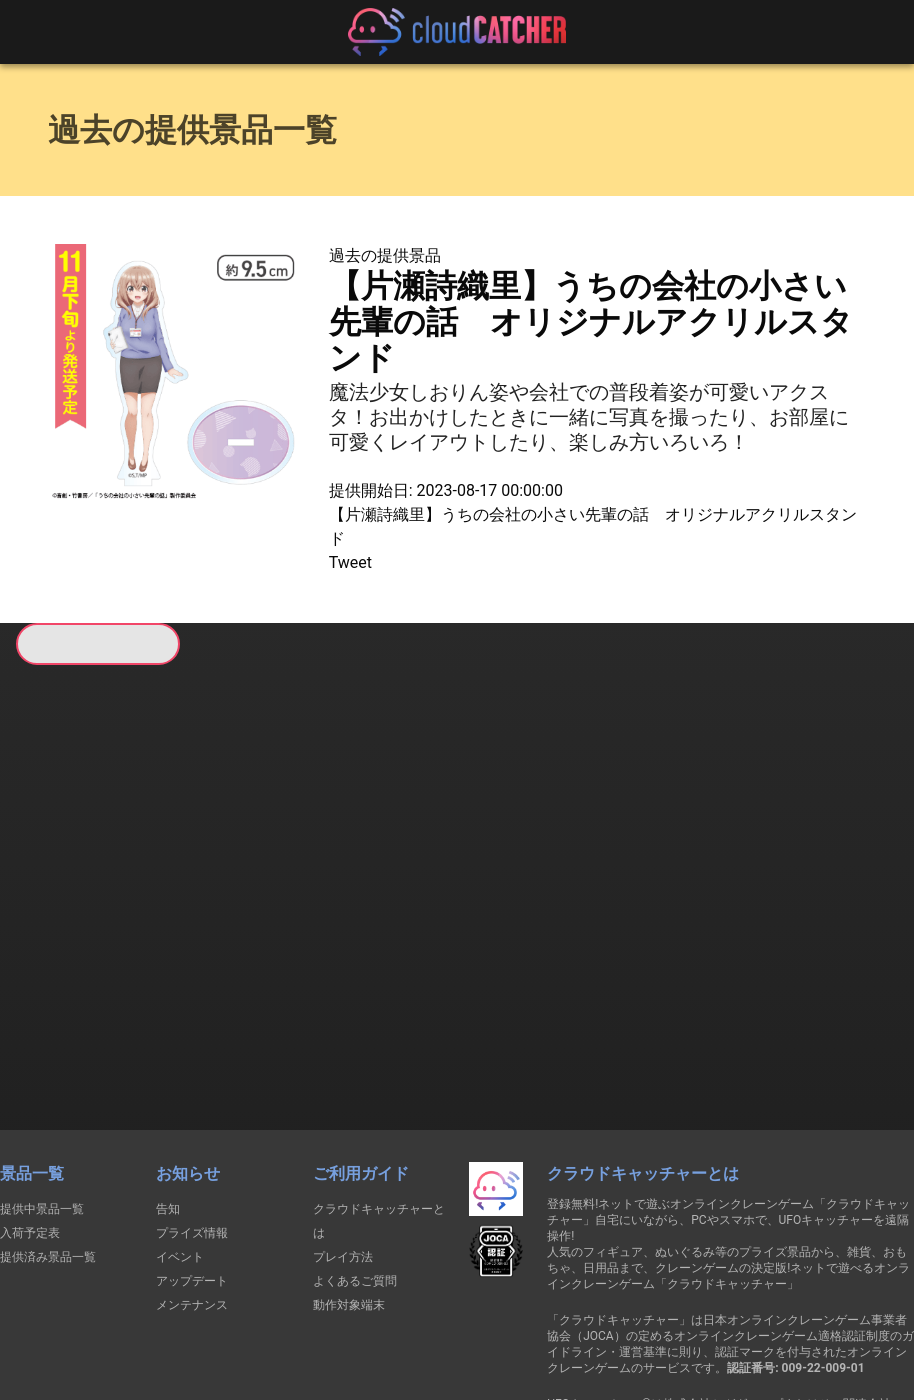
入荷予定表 (30, 1095)
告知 (168, 1071)
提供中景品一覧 (42, 1071)
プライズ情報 (192, 1095)
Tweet (350, 562)
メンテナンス (192, 1167)
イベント (180, 1119)
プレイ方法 (343, 1119)
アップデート (192, 1143)
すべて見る (82, 908)
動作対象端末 (349, 1167)
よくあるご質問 (355, 1143)
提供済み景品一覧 (48, 1119)
